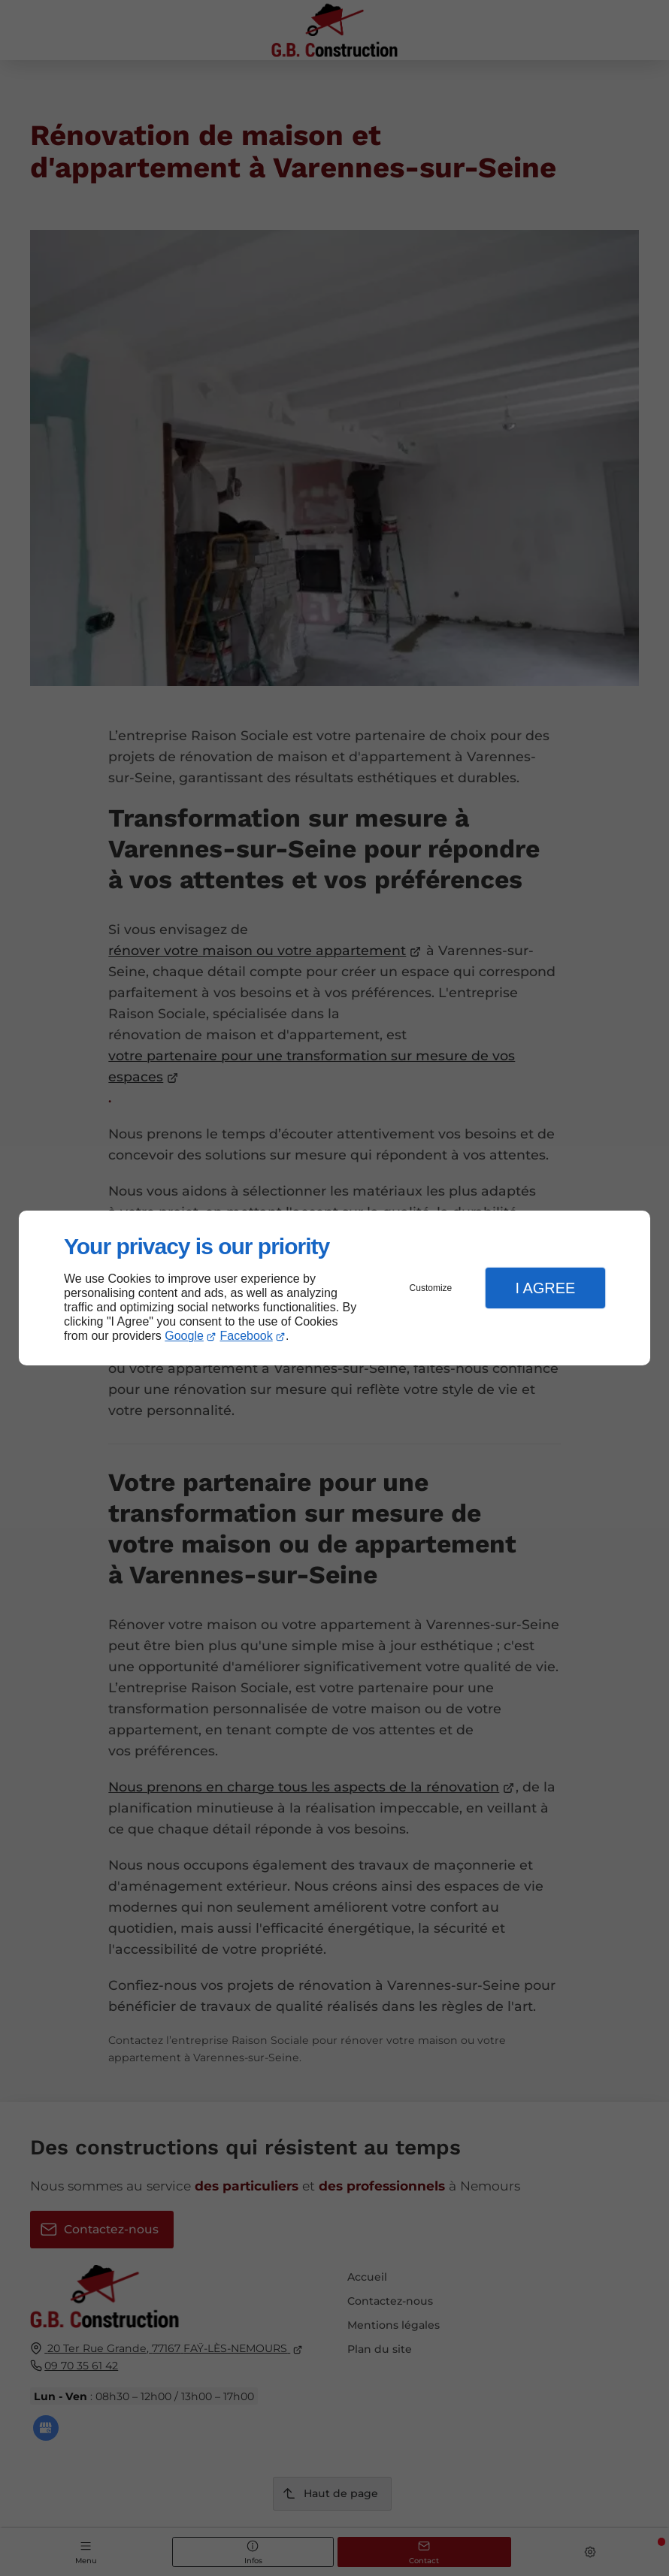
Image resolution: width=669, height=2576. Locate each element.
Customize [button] (431, 1288)
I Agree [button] (545, 1288)
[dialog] (334, 1288)
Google (184, 1335)
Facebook (246, 1335)
